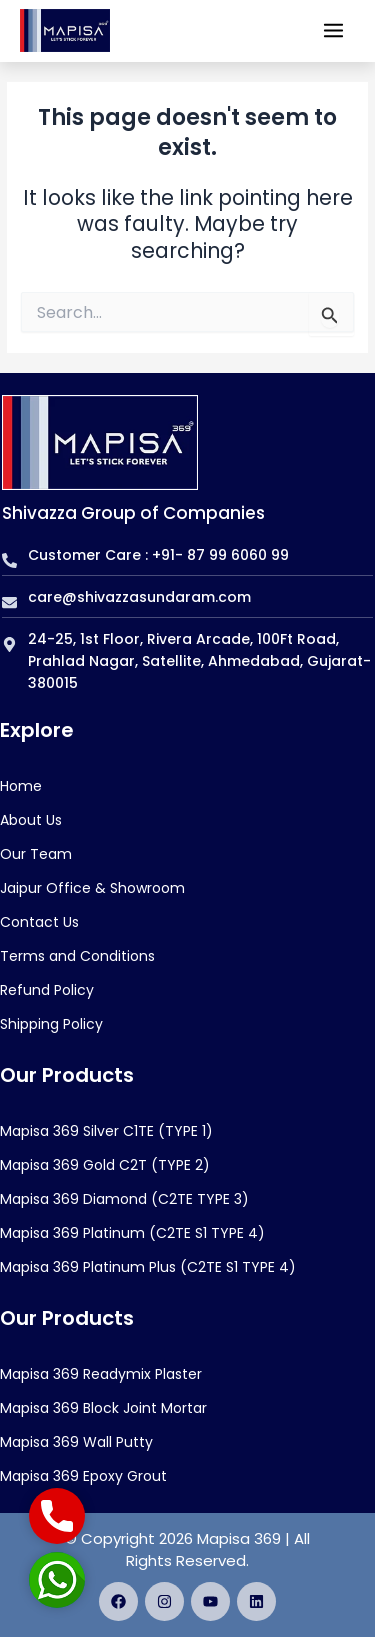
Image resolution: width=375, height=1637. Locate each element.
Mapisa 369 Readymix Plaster (101, 1374)
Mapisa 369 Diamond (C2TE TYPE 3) (124, 1199)
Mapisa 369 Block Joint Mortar (103, 1408)
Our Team (36, 854)
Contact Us (39, 922)
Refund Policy (47, 990)
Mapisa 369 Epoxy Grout (83, 1476)
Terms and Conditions (77, 956)
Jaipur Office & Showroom (92, 888)
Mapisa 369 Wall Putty (76, 1442)
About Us (31, 820)
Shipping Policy (51, 1024)
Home (21, 786)
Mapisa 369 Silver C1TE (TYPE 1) (106, 1131)
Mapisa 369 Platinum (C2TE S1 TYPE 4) (132, 1233)
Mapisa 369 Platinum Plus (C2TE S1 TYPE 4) (148, 1267)
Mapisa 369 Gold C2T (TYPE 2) (105, 1165)
